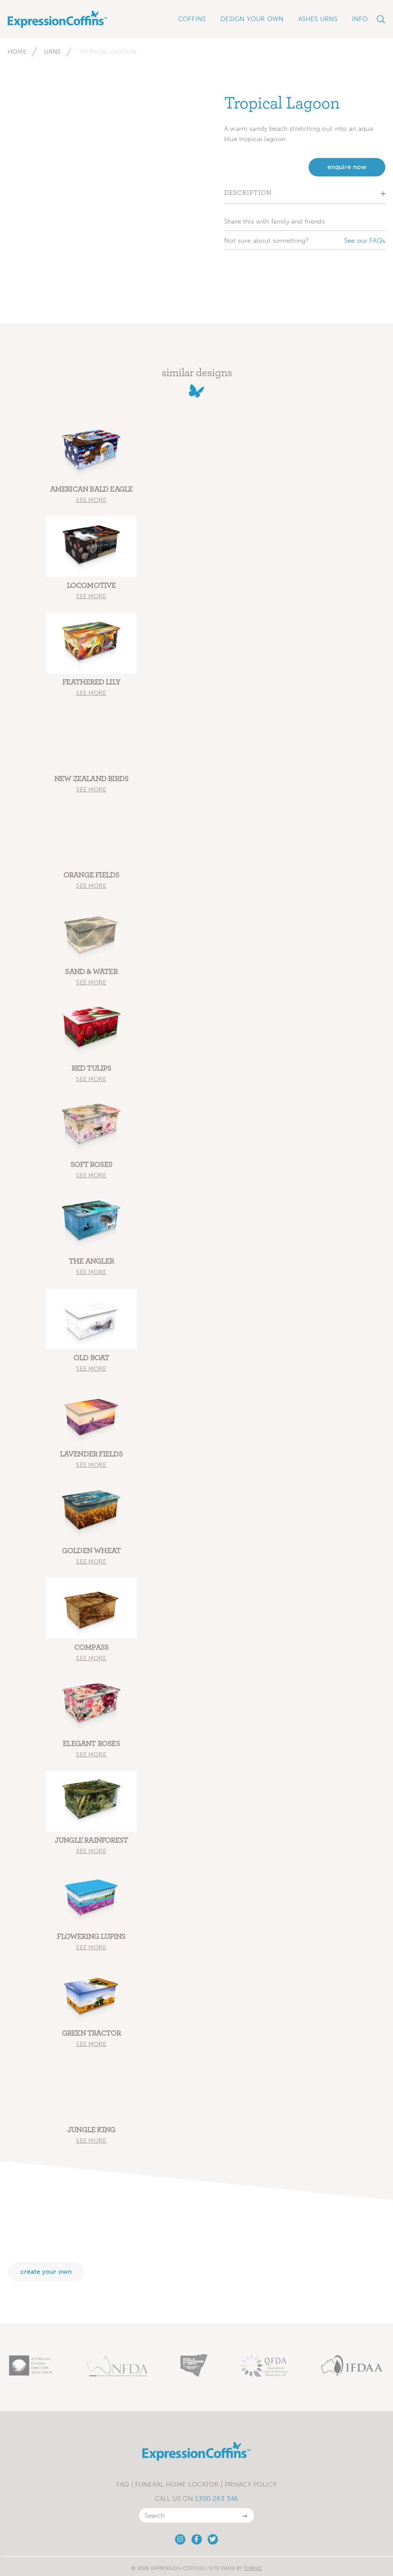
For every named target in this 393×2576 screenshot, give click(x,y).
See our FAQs (364, 240)
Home (17, 51)
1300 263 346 (216, 2498)
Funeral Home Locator (177, 2484)
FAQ (122, 2484)
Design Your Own (252, 19)
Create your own (46, 2271)
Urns (52, 51)
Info (360, 19)
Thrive (252, 2568)
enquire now (347, 167)
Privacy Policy (251, 2484)
